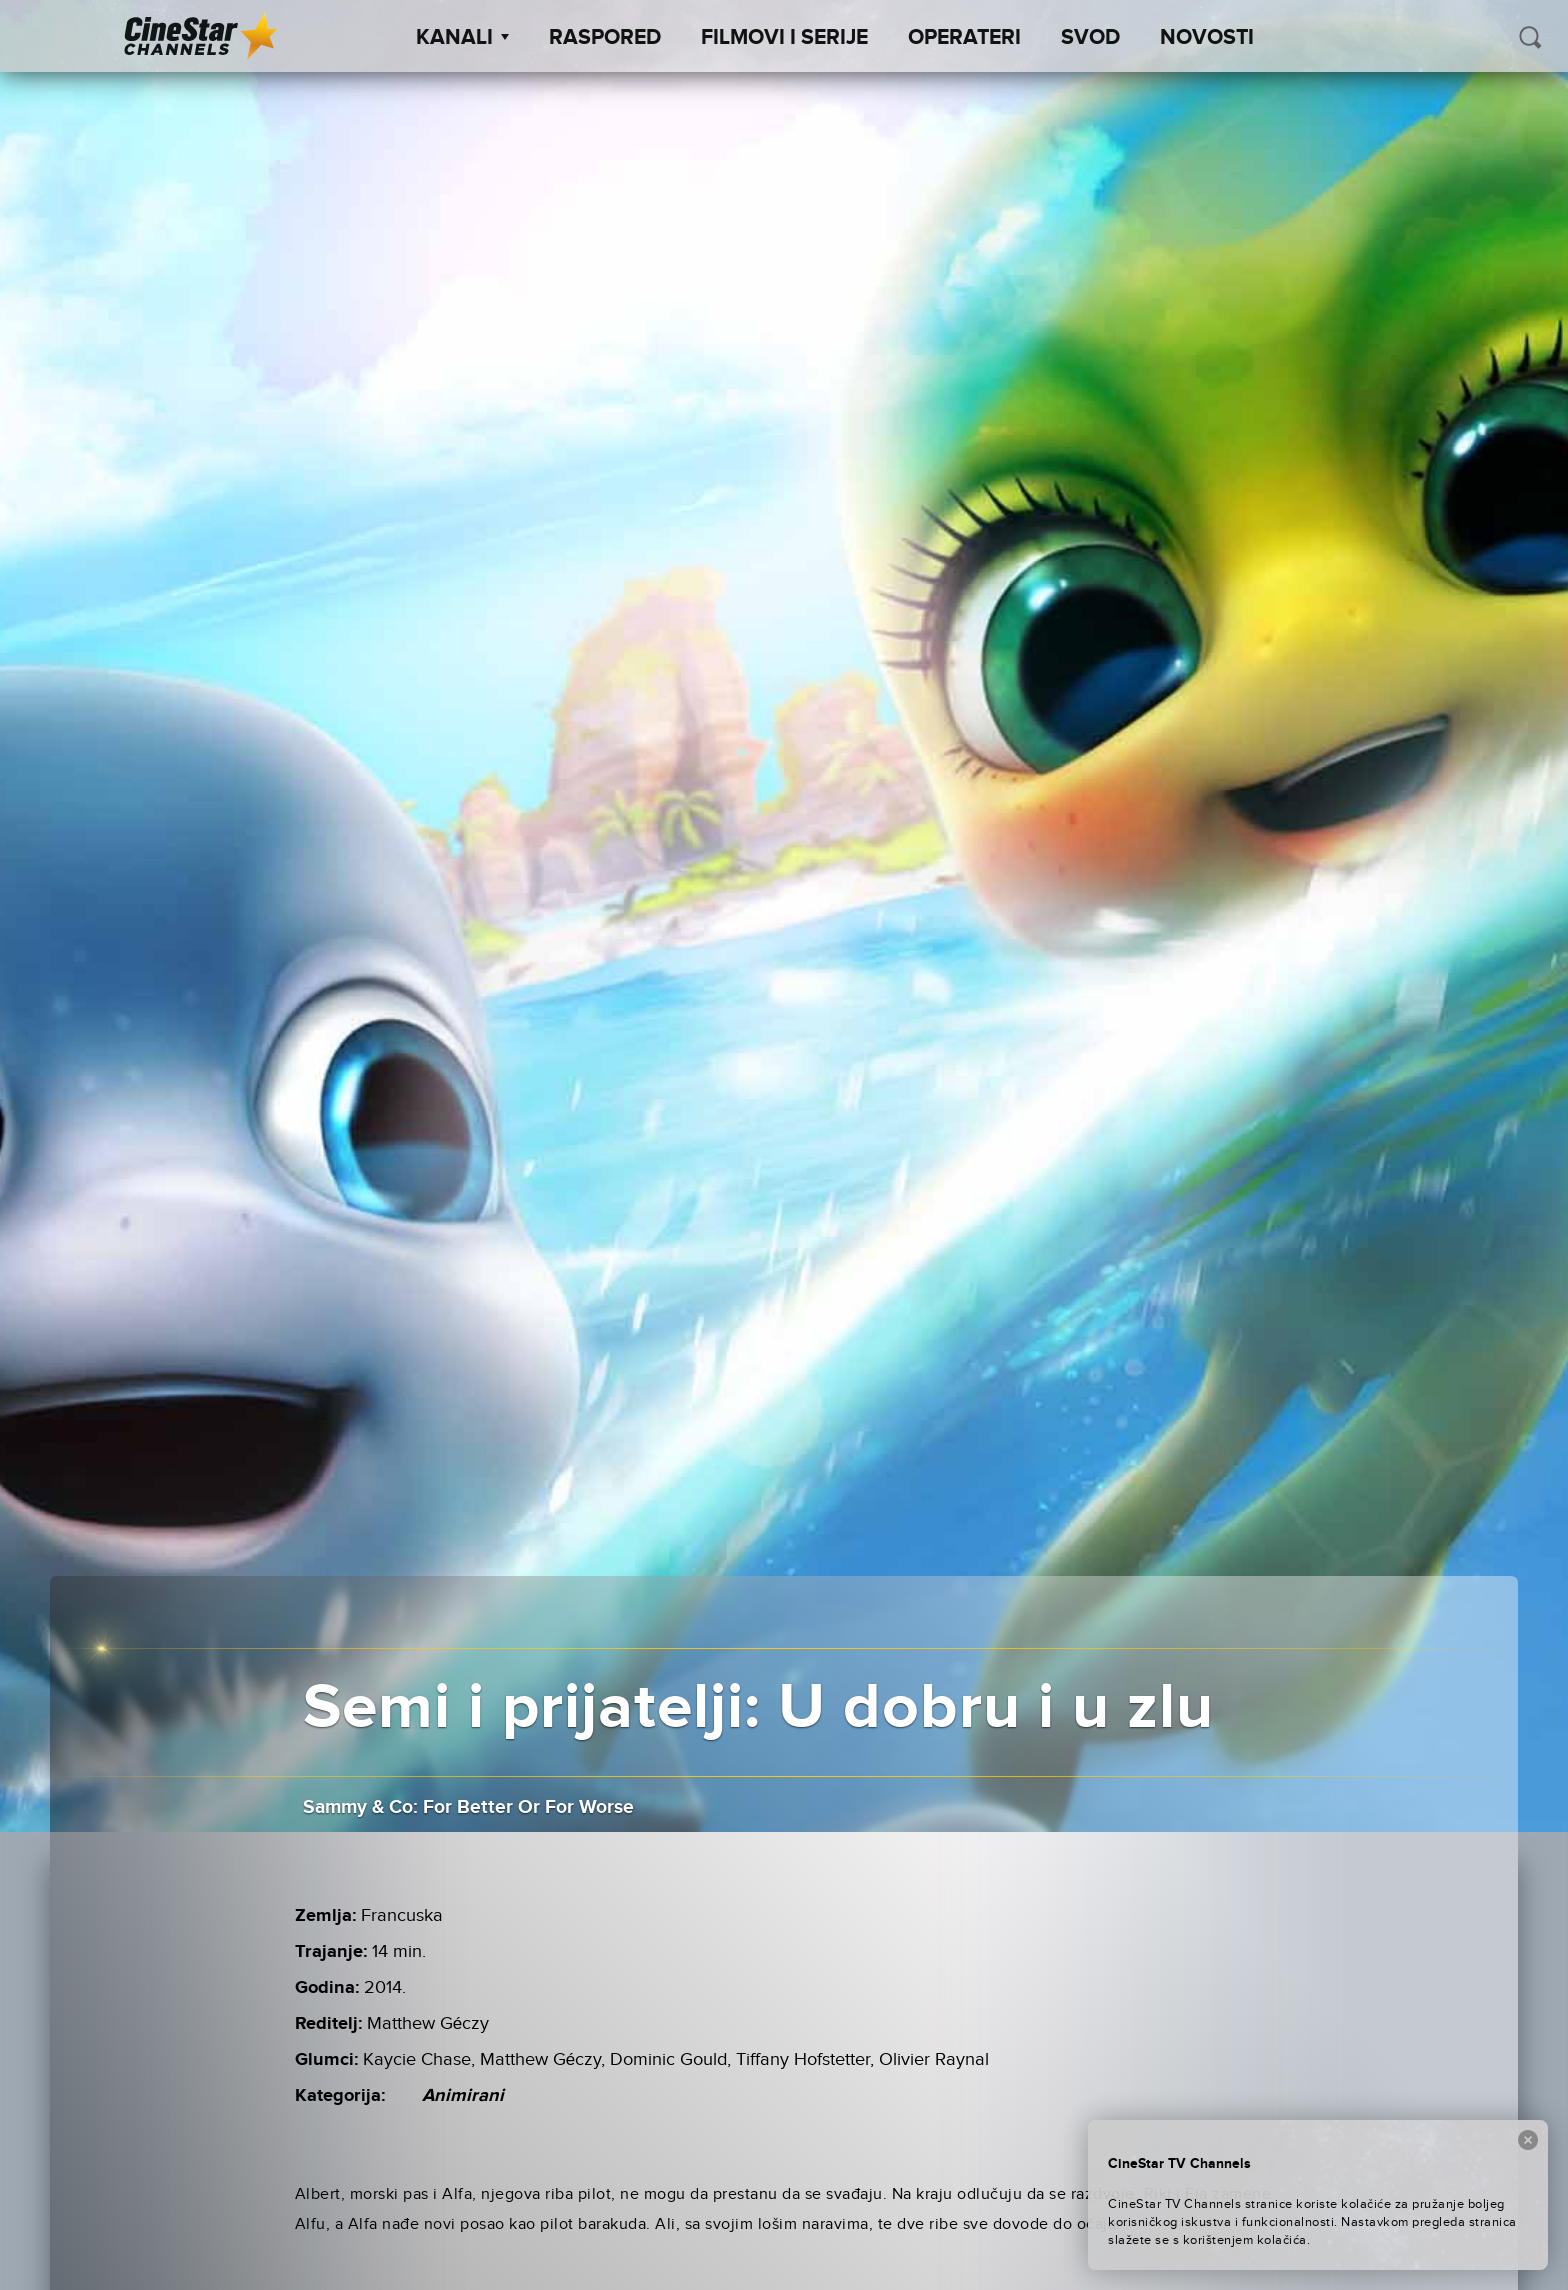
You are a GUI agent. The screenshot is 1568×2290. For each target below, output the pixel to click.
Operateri (964, 38)
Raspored (605, 38)
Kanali (462, 38)
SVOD (1090, 38)
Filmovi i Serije (784, 38)
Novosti (1207, 38)
